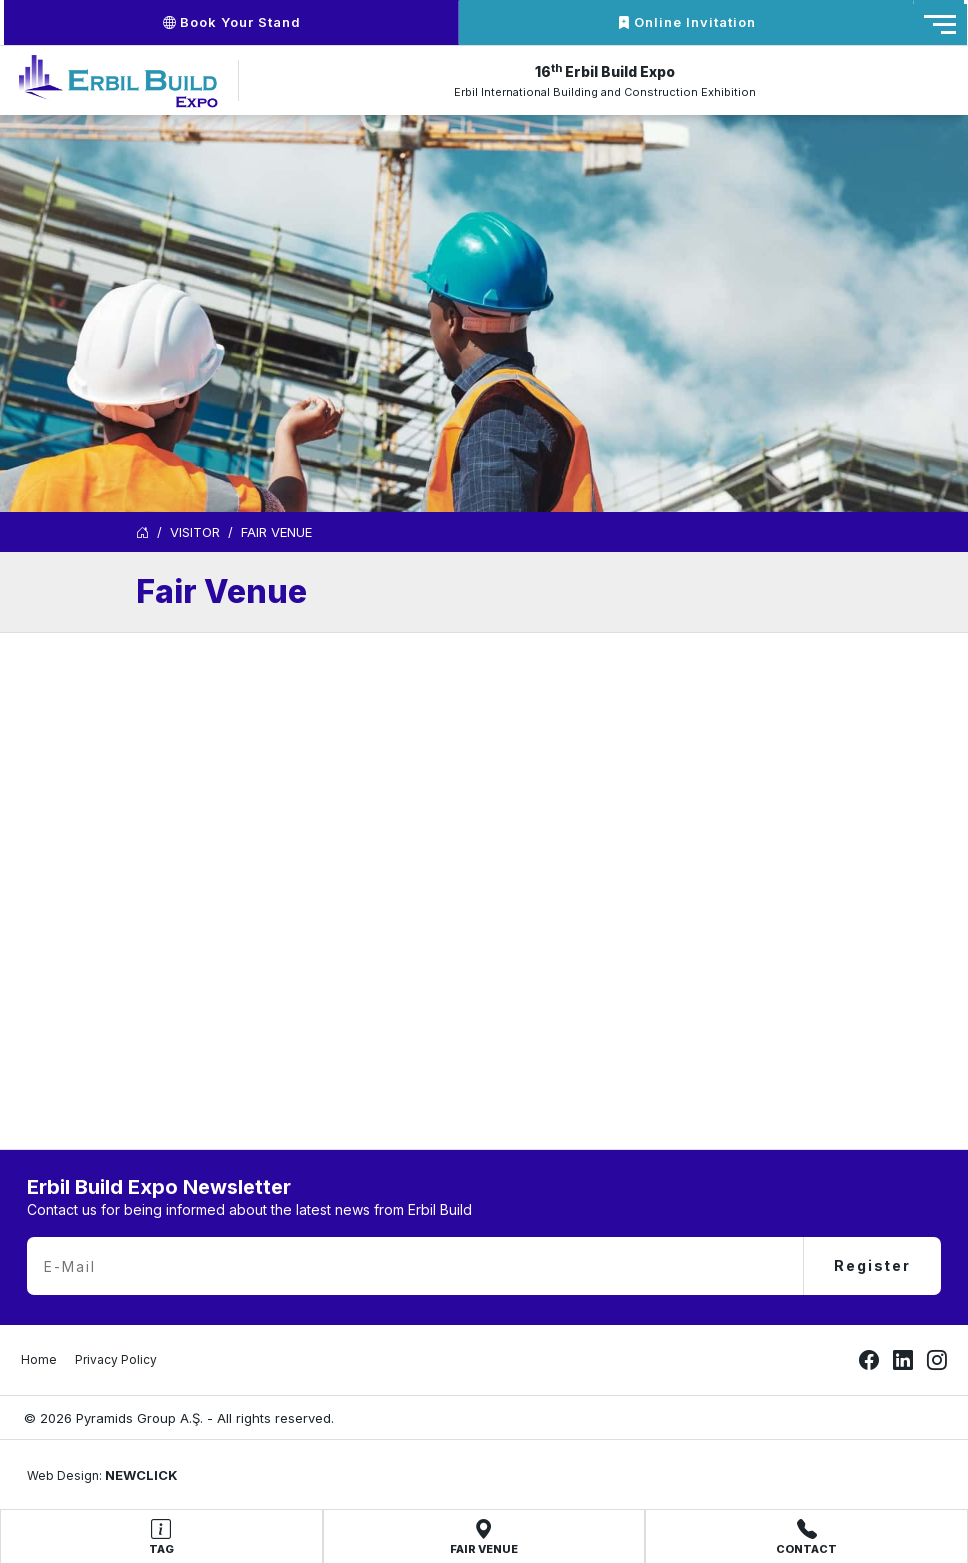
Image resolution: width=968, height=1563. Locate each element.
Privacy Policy (116, 1359)
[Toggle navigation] (940, 24)
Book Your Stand (232, 22)
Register (872, 1265)
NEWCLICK (141, 1475)
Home (39, 1359)
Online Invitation (686, 22)
